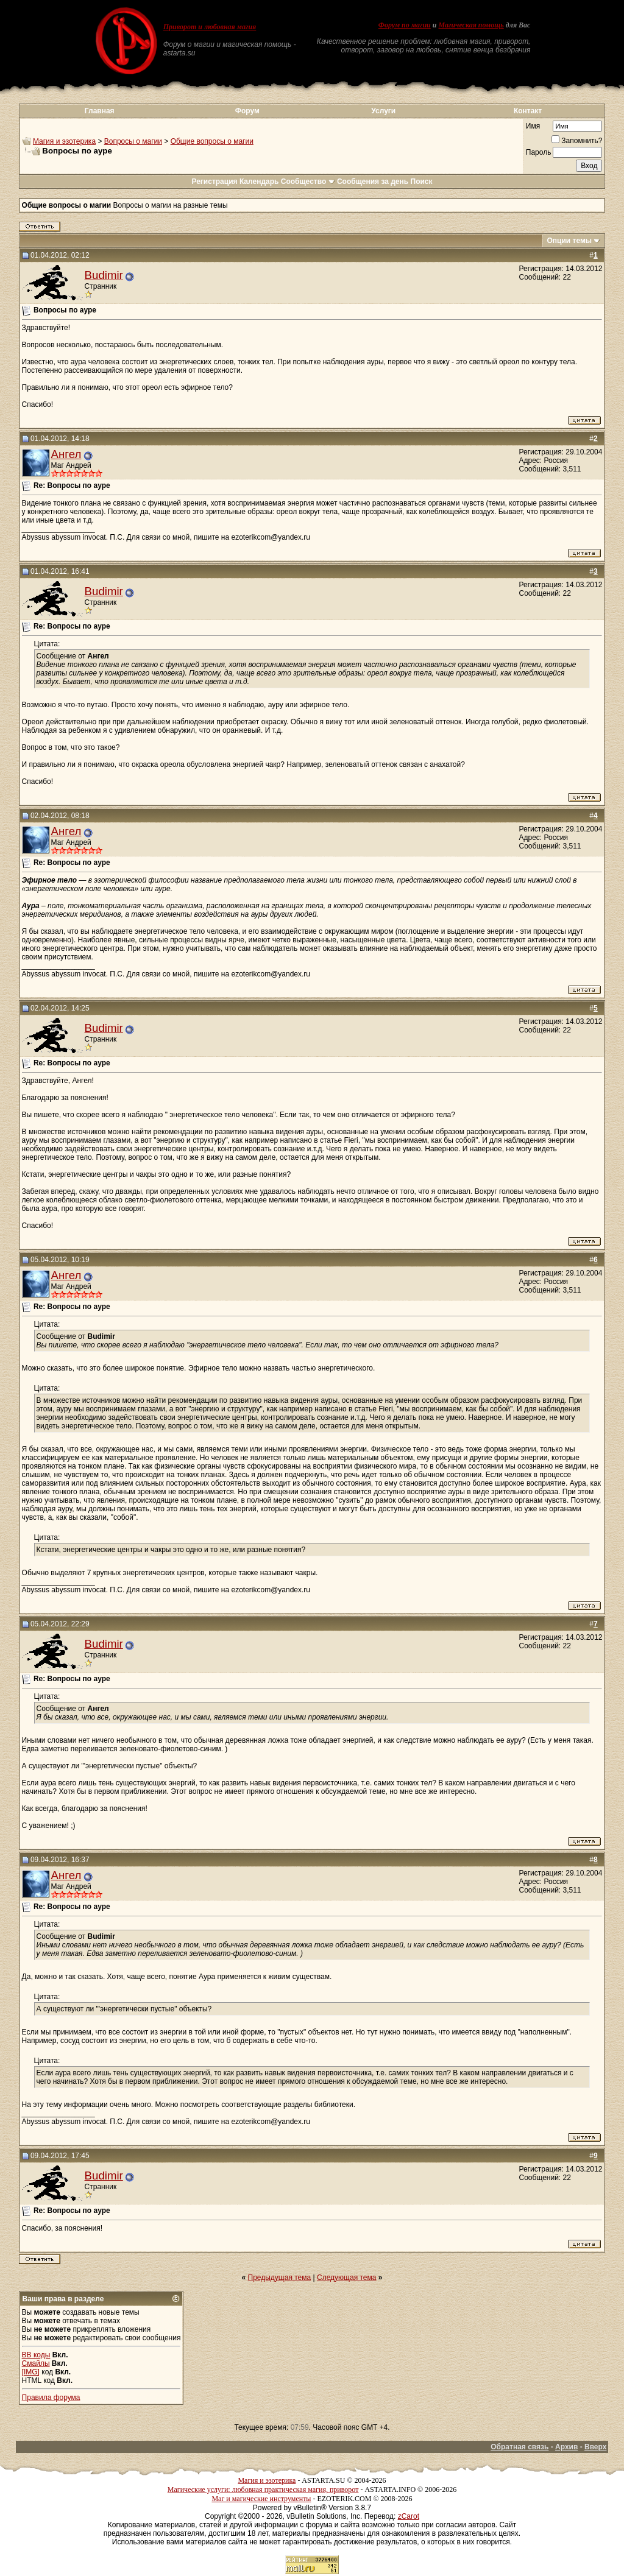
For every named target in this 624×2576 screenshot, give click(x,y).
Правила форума (51, 2397)
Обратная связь (519, 2447)
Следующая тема (346, 2277)
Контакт (528, 111)
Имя (533, 126)
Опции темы (569, 240)
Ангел (66, 454)
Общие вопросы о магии (212, 141)
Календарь (259, 181)
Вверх (595, 2447)
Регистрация (214, 181)
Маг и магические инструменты (261, 2498)
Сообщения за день (372, 181)
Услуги (383, 111)
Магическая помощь (470, 25)
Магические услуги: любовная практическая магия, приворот (263, 2489)
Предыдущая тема (279, 2277)
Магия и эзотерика (64, 141)
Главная (100, 111)
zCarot (408, 2516)
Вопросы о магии (133, 141)
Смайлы (36, 2363)
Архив (566, 2447)
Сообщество (308, 181)
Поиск (422, 181)
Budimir (104, 275)
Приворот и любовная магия (210, 27)
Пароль (538, 152)
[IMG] (31, 2372)
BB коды (36, 2355)
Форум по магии (404, 25)
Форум (247, 111)
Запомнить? (576, 140)
